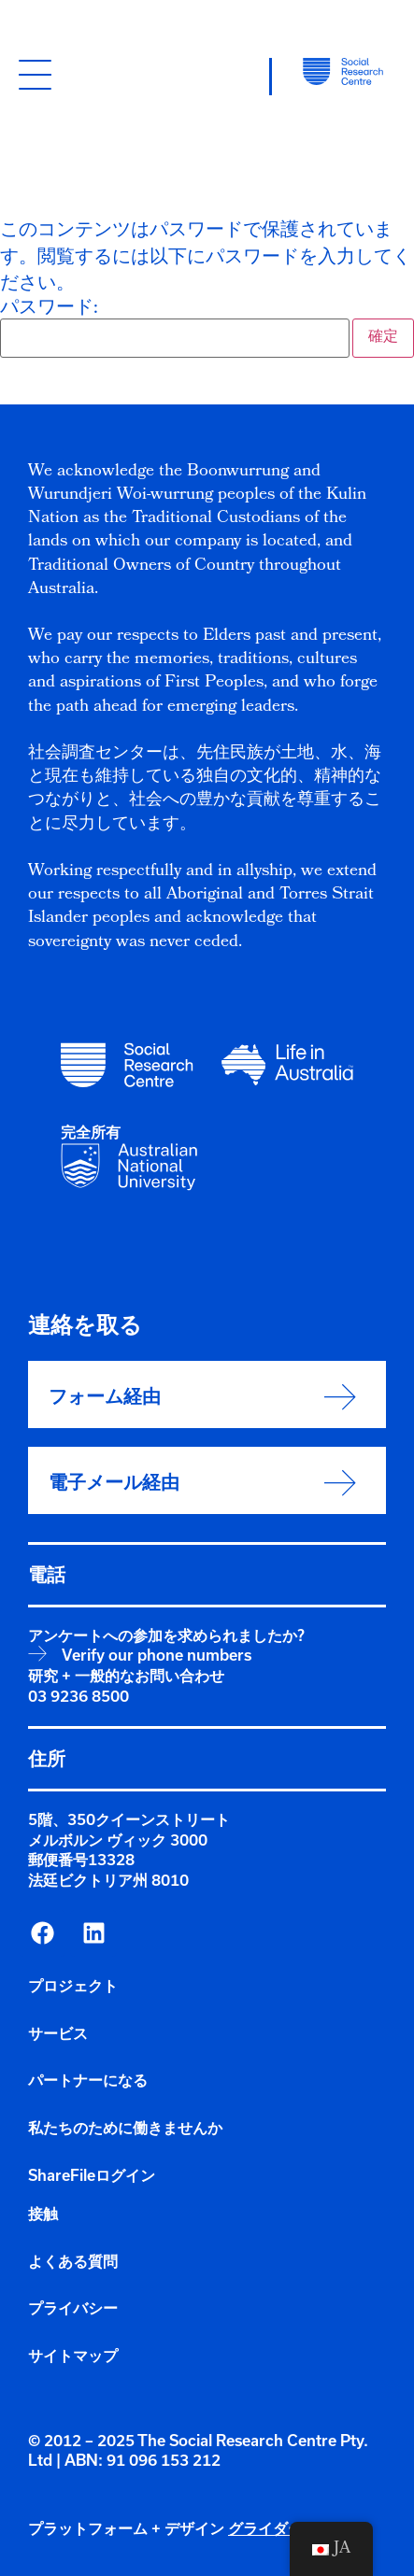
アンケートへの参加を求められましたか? (166, 1635)
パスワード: (175, 329)
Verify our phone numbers (156, 1655)
